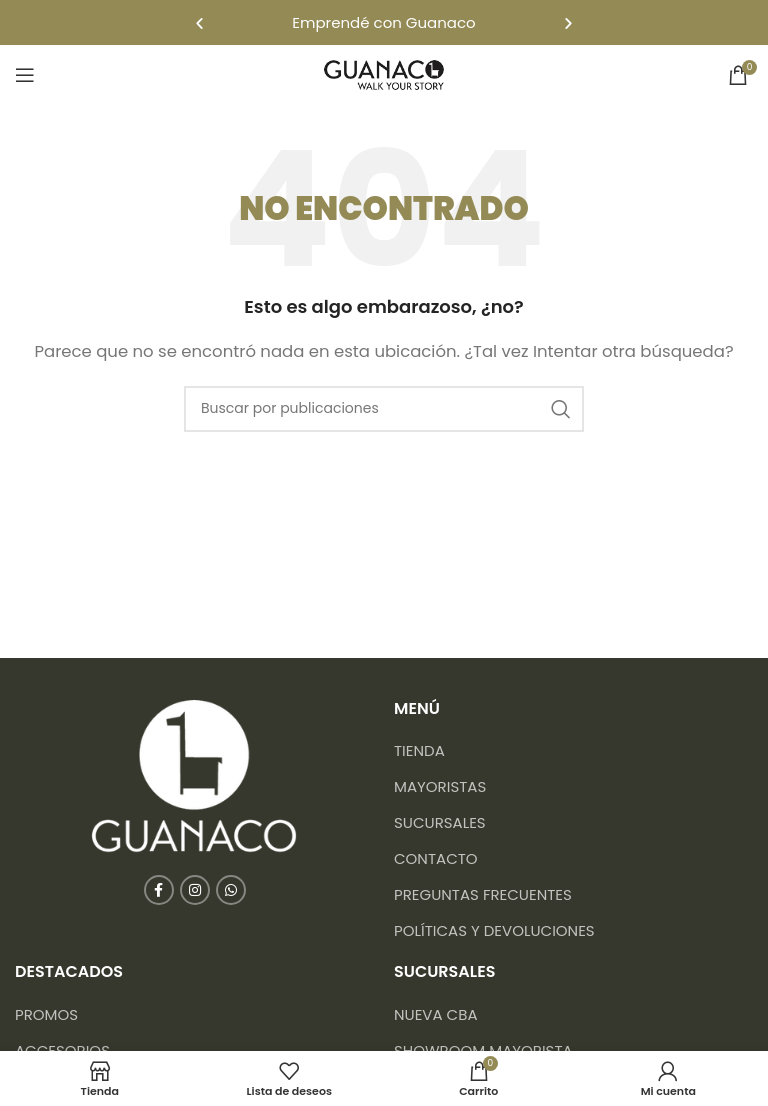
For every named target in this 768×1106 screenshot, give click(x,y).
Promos (46, 1014)
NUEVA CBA (436, 1014)
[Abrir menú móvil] (25, 75)
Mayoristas (440, 786)
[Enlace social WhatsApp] (231, 890)
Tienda (419, 750)
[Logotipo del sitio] (384, 73)
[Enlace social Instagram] (195, 890)
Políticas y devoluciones (494, 930)
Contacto (436, 858)
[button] (199, 23)
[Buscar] (384, 409)
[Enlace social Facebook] (159, 890)
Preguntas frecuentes (483, 894)
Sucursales (440, 822)
